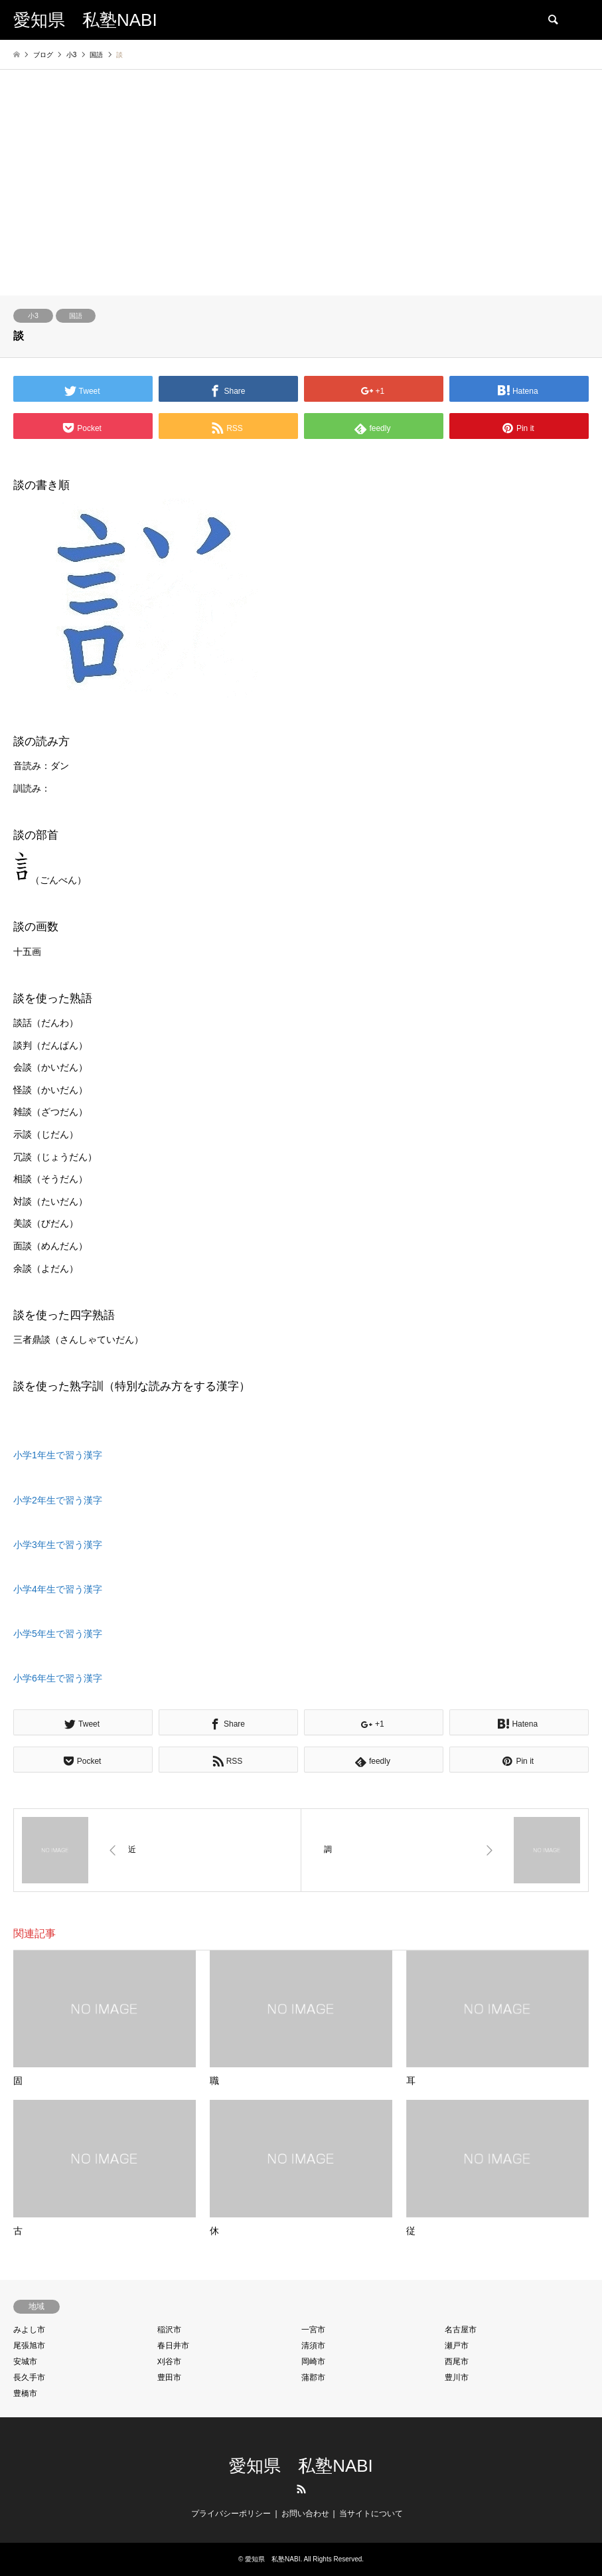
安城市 (25, 2361)
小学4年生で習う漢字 (57, 1589)
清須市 (313, 2345)
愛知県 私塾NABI (301, 2466)
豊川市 (457, 2377)
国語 (75, 315)
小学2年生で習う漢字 (57, 1500)
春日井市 (173, 2345)
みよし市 (29, 2329)
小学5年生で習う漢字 (57, 1633)
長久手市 (29, 2377)
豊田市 (169, 2377)
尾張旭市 (29, 2345)
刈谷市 (169, 2361)
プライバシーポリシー (231, 2513)
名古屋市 (461, 2329)
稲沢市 (169, 2329)
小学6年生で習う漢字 (57, 1678)
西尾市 (457, 2361)
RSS (301, 2489)
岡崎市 (313, 2361)
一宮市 (313, 2329)
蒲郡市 (313, 2377)
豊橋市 (25, 2393)
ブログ (43, 54)
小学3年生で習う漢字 (57, 1544)
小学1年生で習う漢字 (57, 1455)
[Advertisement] (301, 196)
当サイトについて (371, 2513)
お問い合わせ (305, 2513)
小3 (33, 315)
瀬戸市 (457, 2345)
